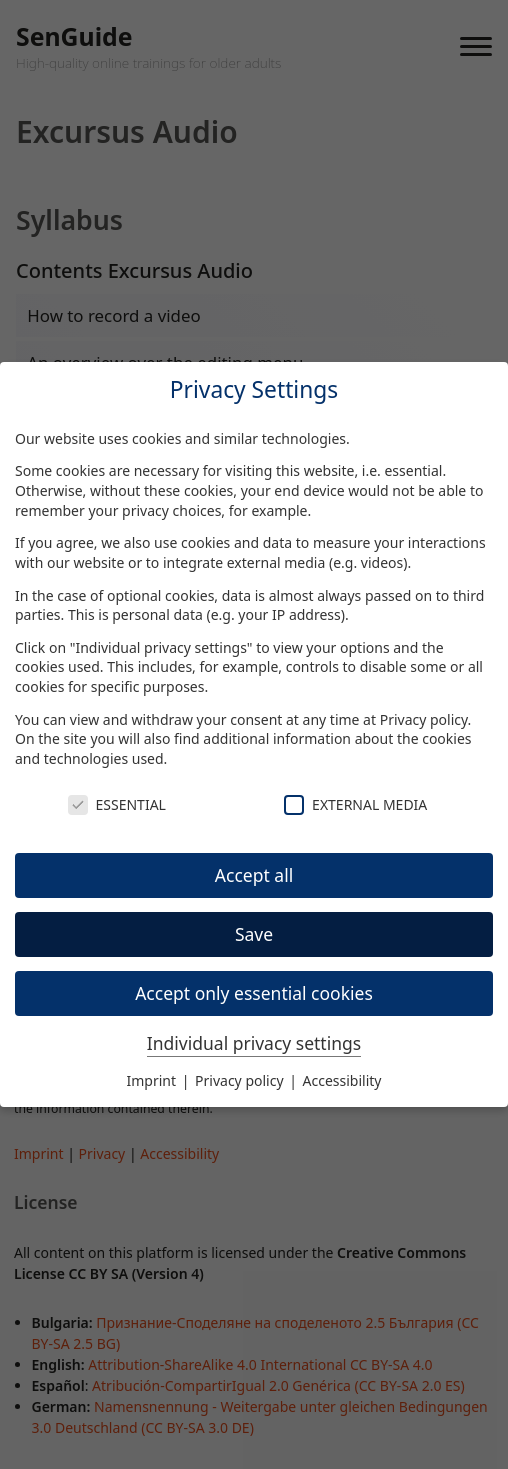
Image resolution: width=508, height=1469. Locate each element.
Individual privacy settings (254, 1043)
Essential (117, 804)
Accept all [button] (254, 875)
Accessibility (342, 1080)
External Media (355, 804)
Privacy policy (424, 719)
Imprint (153, 1080)
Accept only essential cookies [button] (254, 993)
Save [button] (254, 934)
